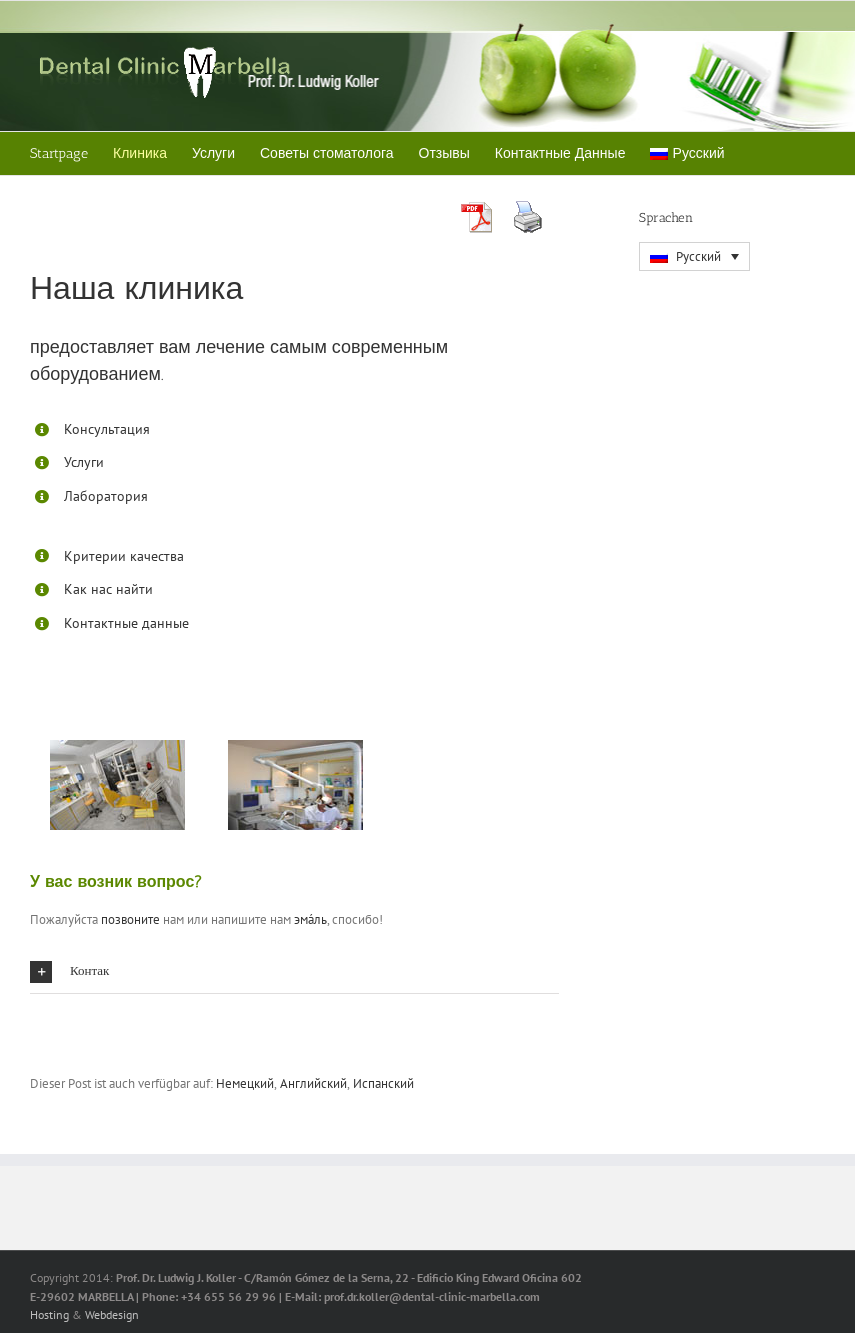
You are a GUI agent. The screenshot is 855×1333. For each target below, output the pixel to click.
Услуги (84, 462)
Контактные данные (126, 623)
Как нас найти (108, 589)
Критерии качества (124, 556)
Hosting (49, 1314)
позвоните (130, 919)
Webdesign (112, 1314)
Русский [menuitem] (698, 256)
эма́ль (310, 919)
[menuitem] (687, 153)
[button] (294, 971)
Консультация (107, 429)
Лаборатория (106, 496)
